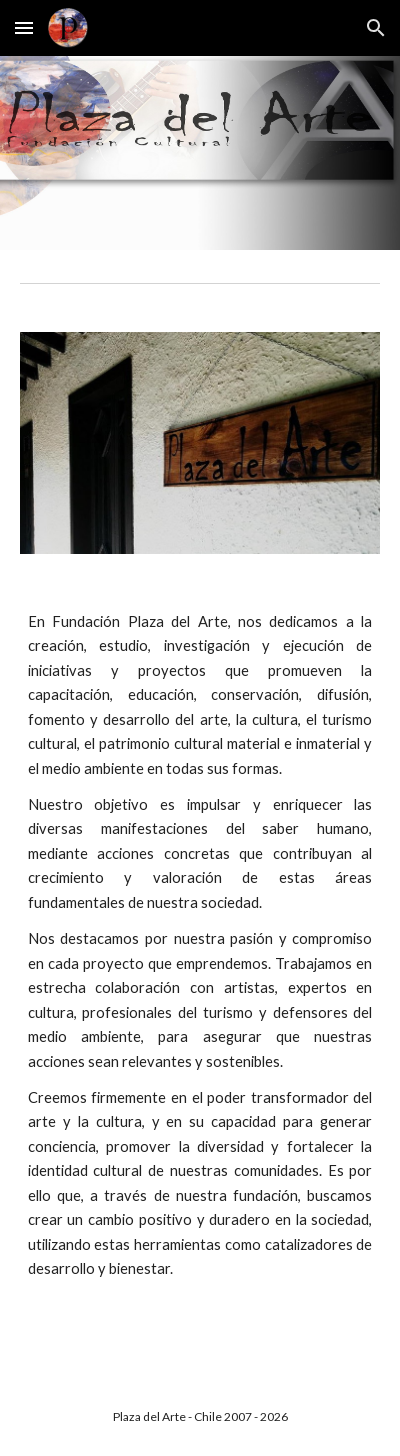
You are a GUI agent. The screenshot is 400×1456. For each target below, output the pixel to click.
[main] (200, 946)
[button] (24, 27)
